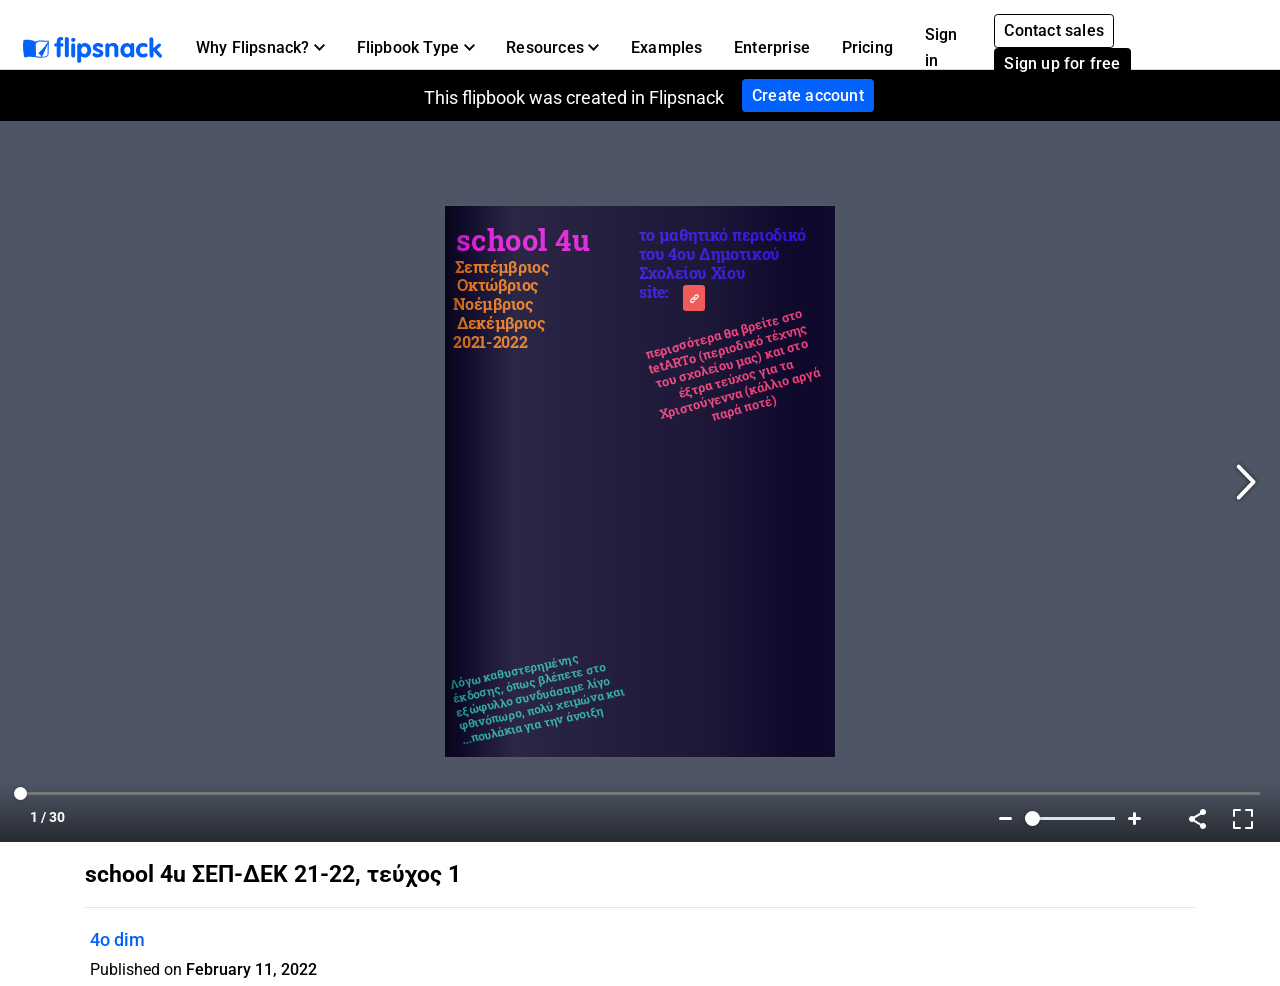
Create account (808, 95)
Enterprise (772, 47)
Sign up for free (1062, 63)
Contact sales (1054, 30)
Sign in (941, 47)
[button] (260, 48)
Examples (667, 47)
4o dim (117, 939)
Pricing (867, 47)
